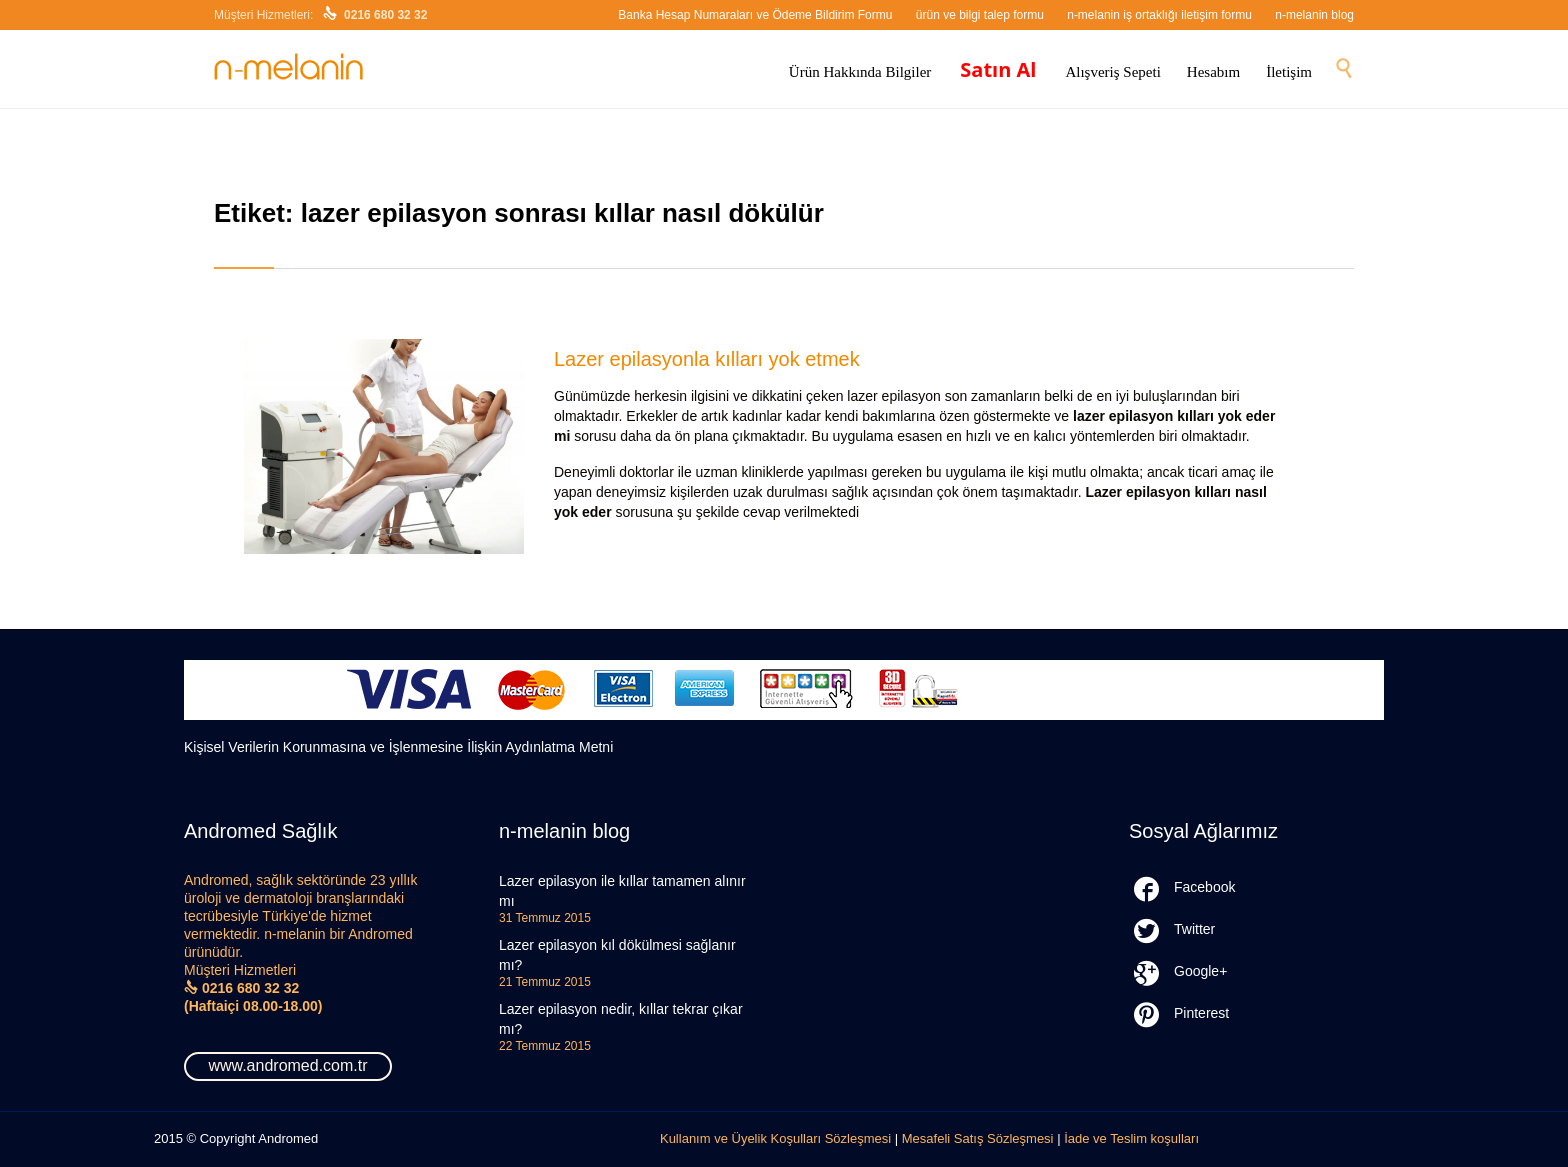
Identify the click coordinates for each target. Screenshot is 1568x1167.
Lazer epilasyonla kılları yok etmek (707, 359)
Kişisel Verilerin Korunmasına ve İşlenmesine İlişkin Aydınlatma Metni (398, 747)
